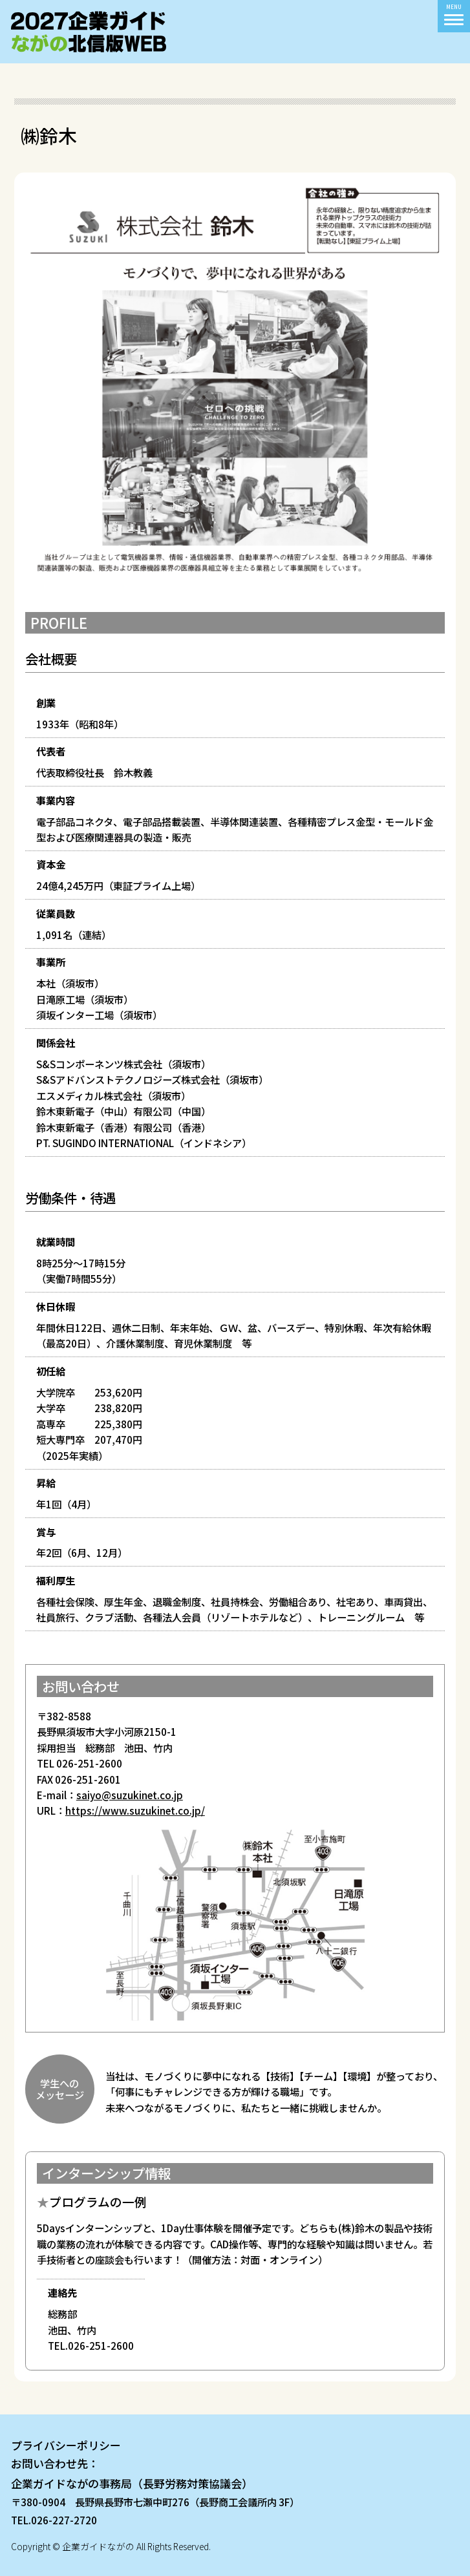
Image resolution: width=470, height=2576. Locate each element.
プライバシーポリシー (66, 2445)
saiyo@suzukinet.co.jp (129, 1795)
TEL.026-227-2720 (54, 2520)
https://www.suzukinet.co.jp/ (135, 1810)
